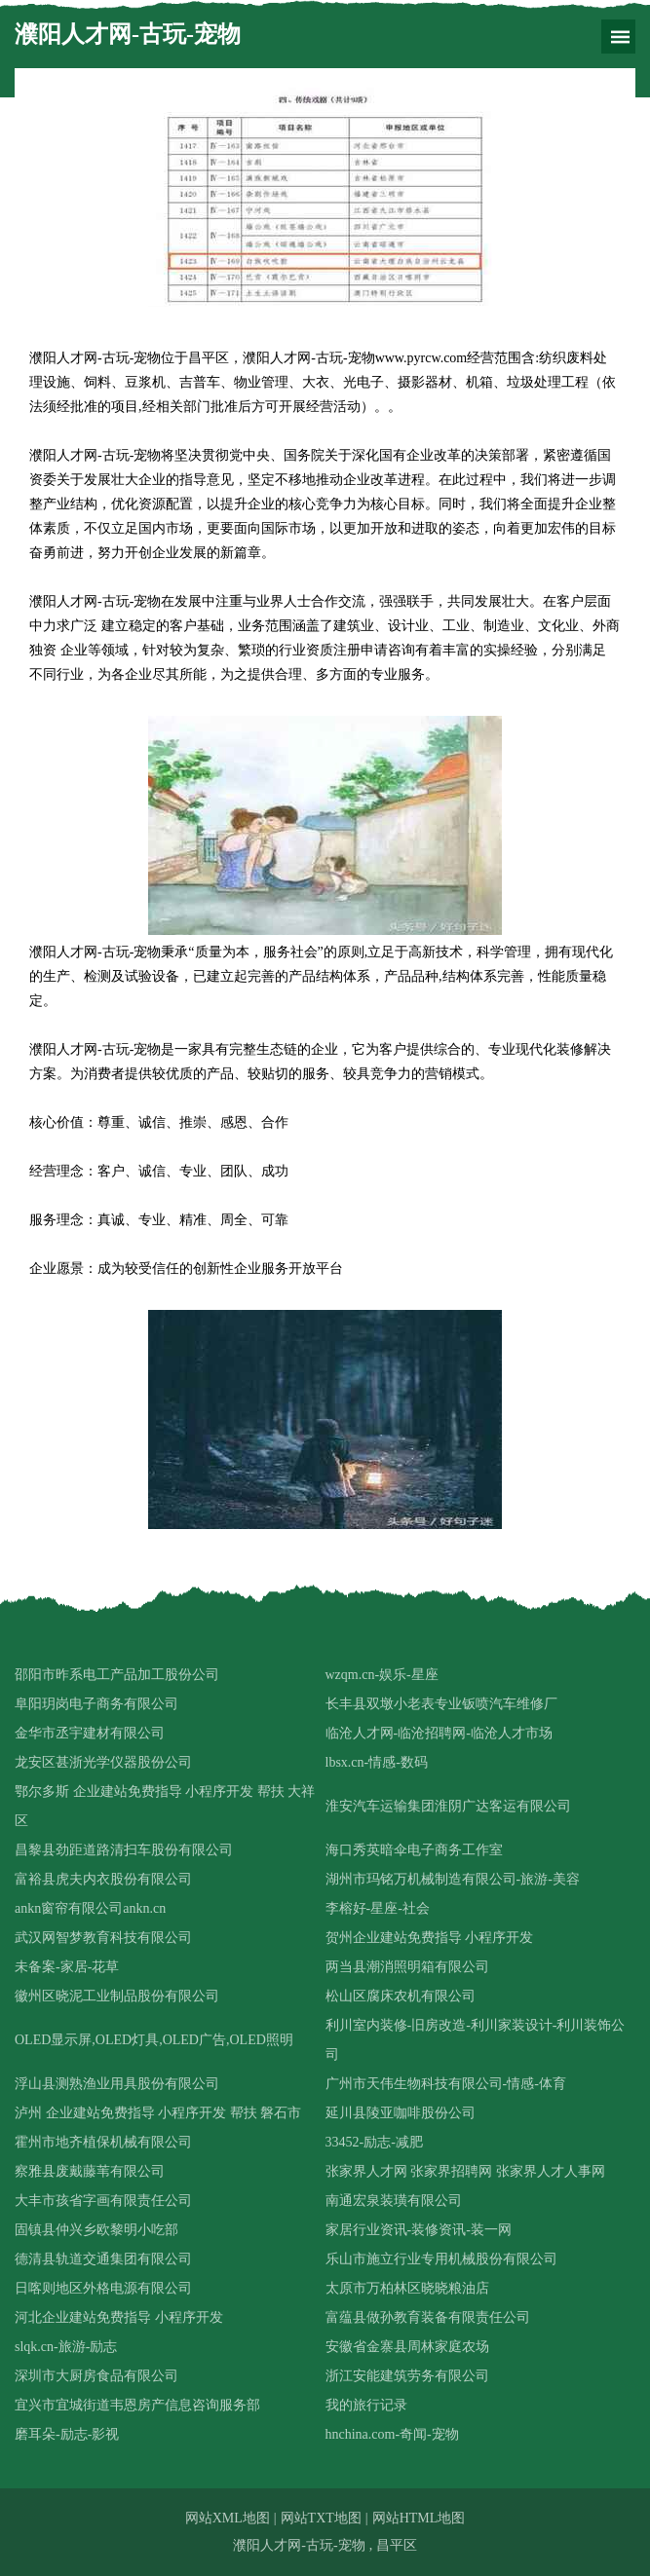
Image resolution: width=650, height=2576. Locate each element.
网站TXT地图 (321, 2518)
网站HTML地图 (419, 2518)
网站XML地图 (227, 2518)
